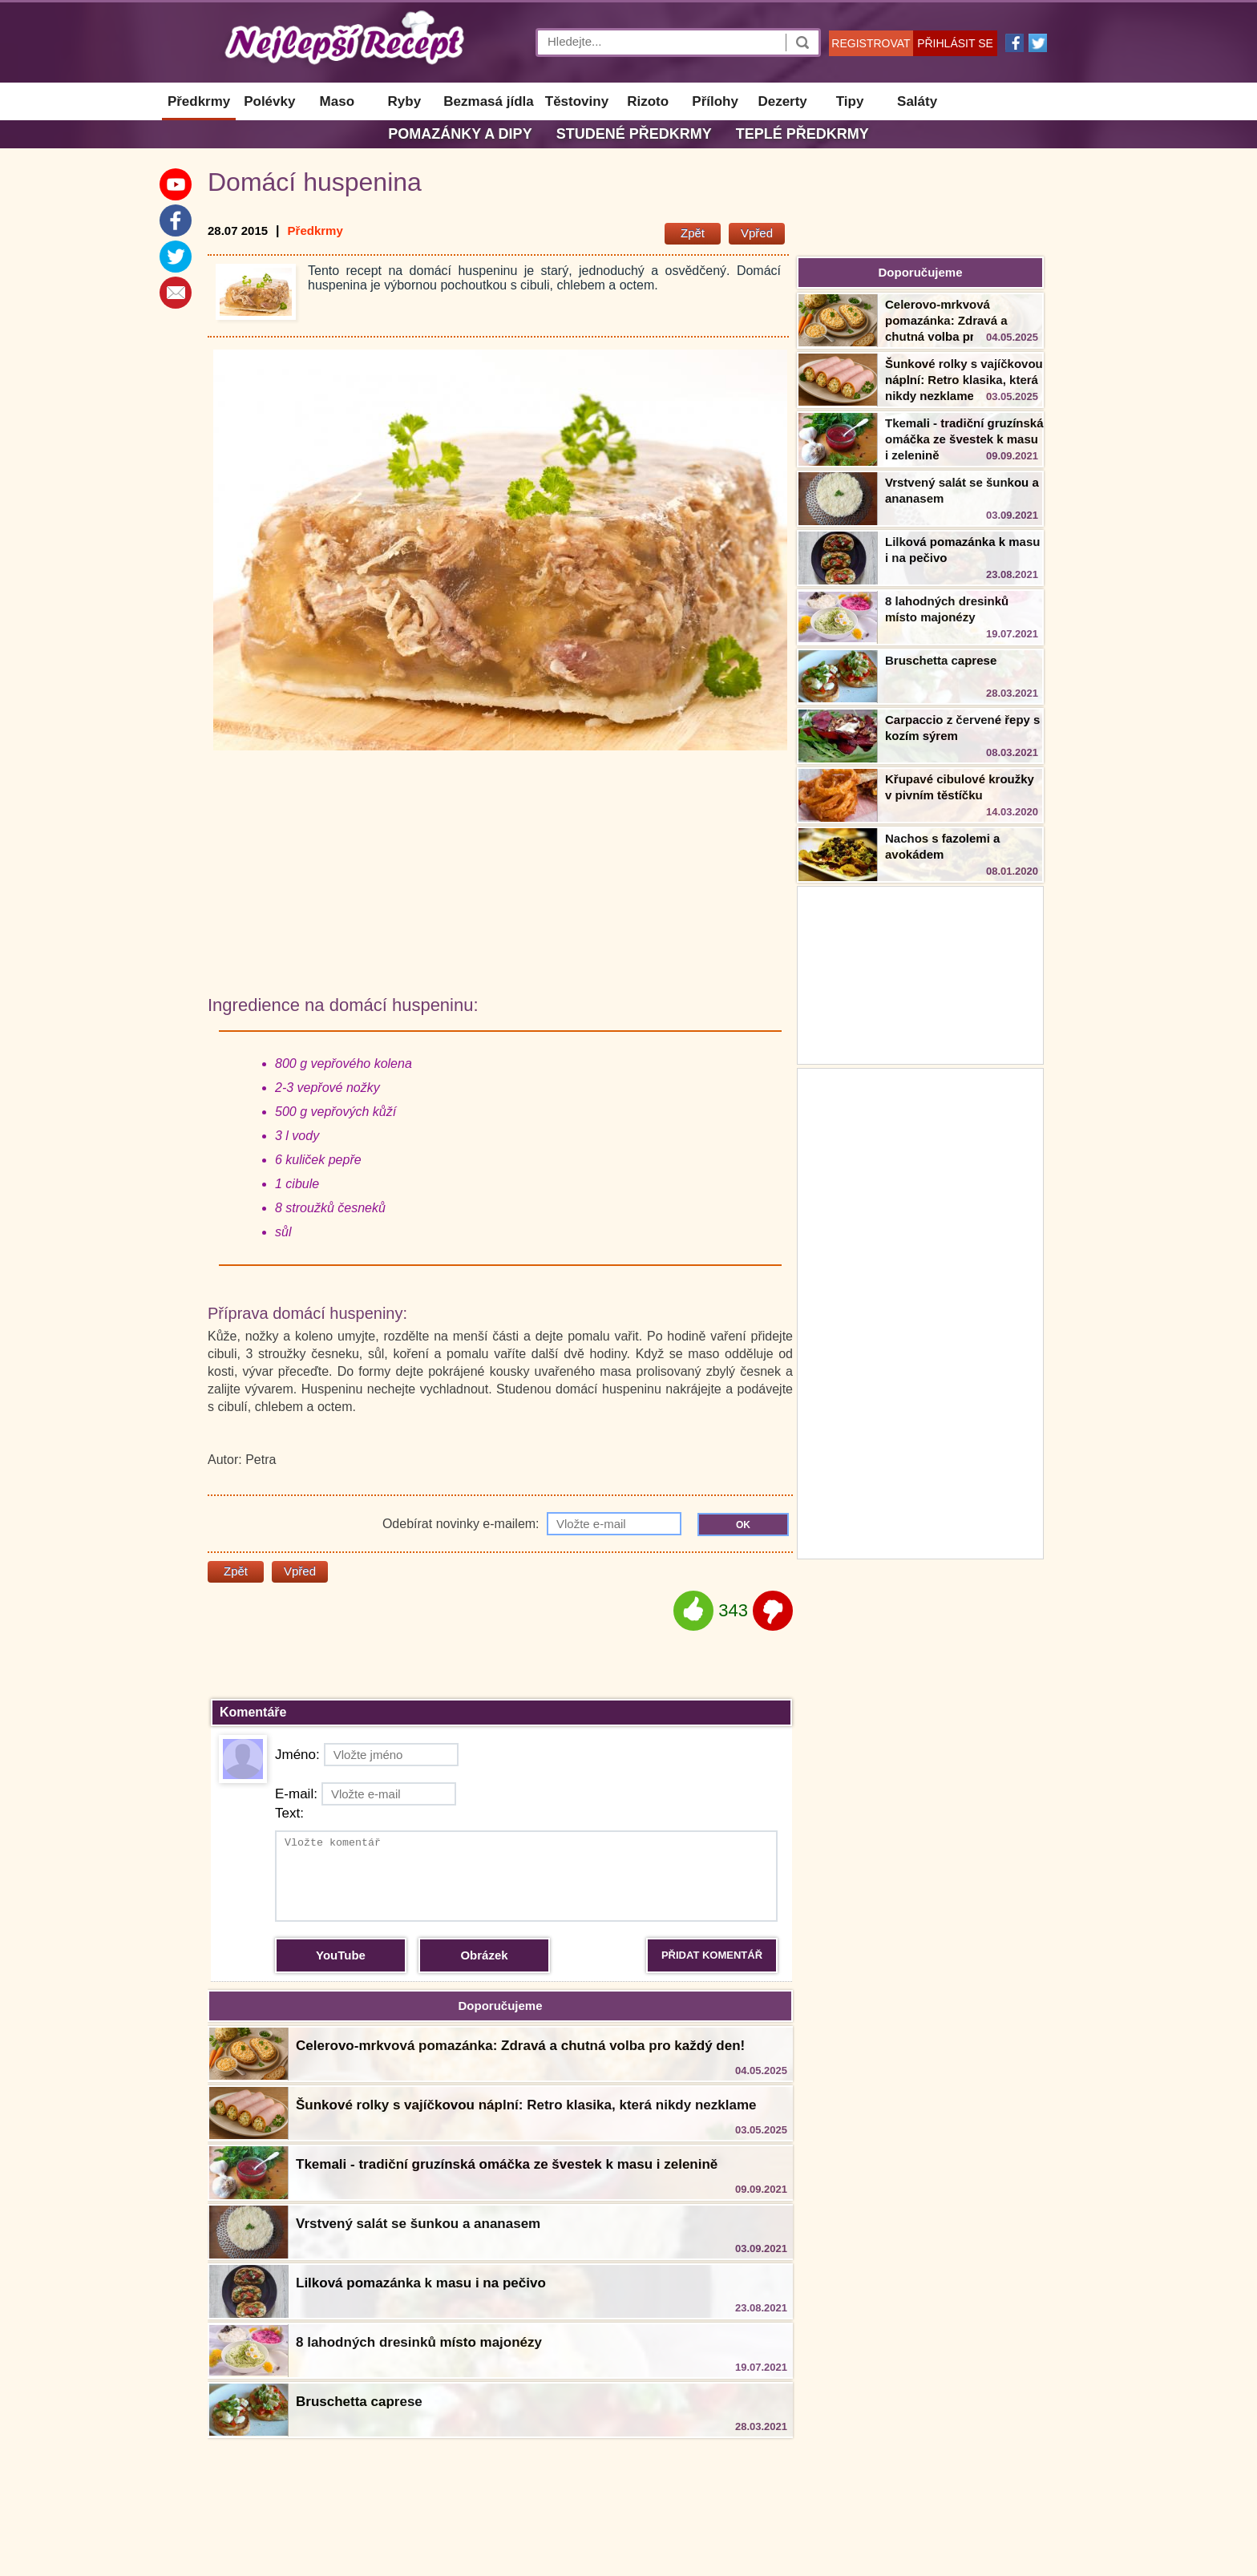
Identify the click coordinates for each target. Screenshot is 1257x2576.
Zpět (693, 233)
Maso (337, 101)
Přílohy (715, 101)
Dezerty (782, 101)
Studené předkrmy (634, 134)
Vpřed (757, 233)
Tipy (850, 101)
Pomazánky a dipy (459, 134)
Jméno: (367, 1754)
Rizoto (648, 101)
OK (743, 1525)
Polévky (269, 101)
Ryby (405, 101)
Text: (289, 1813)
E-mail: (365, 1794)
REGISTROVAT (870, 43)
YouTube (341, 1955)
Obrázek (483, 1955)
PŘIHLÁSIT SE (955, 43)
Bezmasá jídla (488, 101)
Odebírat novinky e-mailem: (531, 1524)
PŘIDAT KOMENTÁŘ (711, 1955)
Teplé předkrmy (802, 134)
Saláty (917, 101)
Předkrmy (199, 101)
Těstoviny (576, 101)
